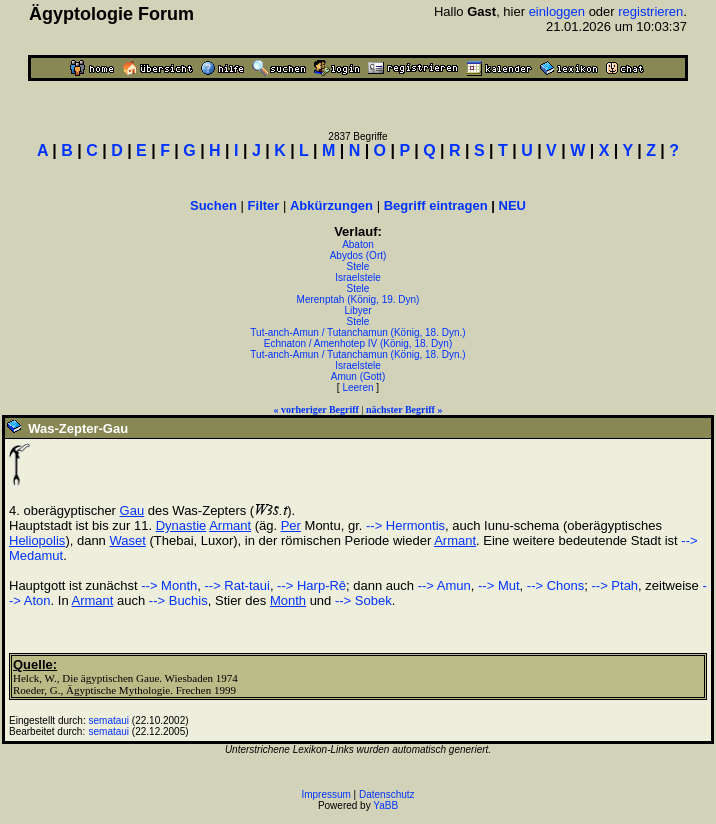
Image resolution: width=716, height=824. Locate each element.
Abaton (358, 244)
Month (288, 600)
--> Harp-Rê (311, 585)
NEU (512, 205)
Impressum (325, 794)
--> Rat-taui (236, 585)
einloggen (557, 11)
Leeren (357, 387)
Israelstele (358, 277)
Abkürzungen (331, 205)
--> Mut (499, 585)
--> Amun (444, 585)
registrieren (650, 11)
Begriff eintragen (436, 205)
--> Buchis (178, 600)
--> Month (169, 585)
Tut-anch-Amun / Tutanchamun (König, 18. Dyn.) (357, 332)
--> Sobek (363, 600)
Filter (264, 205)
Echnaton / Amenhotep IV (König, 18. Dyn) (358, 343)
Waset (127, 540)
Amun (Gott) (358, 376)
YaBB (385, 805)
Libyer (357, 310)
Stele (358, 266)
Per (291, 525)
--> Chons (555, 585)
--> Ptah (614, 585)
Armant (230, 525)
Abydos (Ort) (358, 255)
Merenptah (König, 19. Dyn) (358, 299)
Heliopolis (37, 540)
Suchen (213, 205)
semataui (109, 720)
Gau (132, 510)
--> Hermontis (405, 525)
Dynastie (181, 525)
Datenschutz (387, 794)
